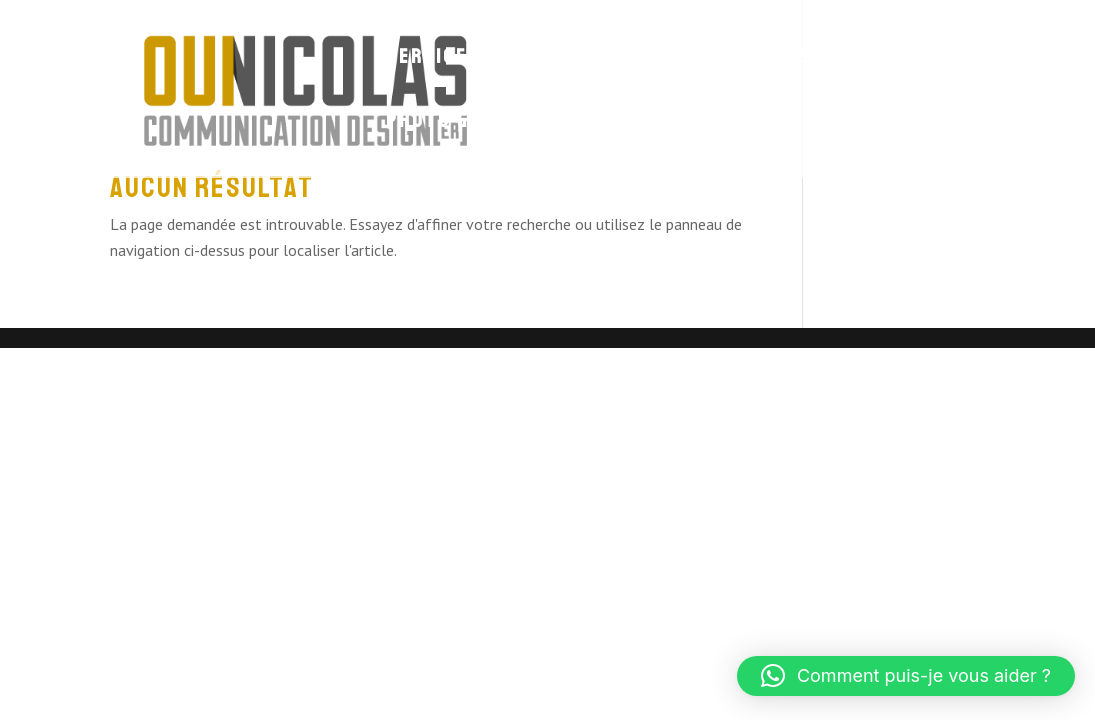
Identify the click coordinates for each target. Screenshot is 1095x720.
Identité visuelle (714, 59)
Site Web (551, 59)
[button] (906, 676)
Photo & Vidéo (460, 123)
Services (433, 59)
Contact (602, 123)
